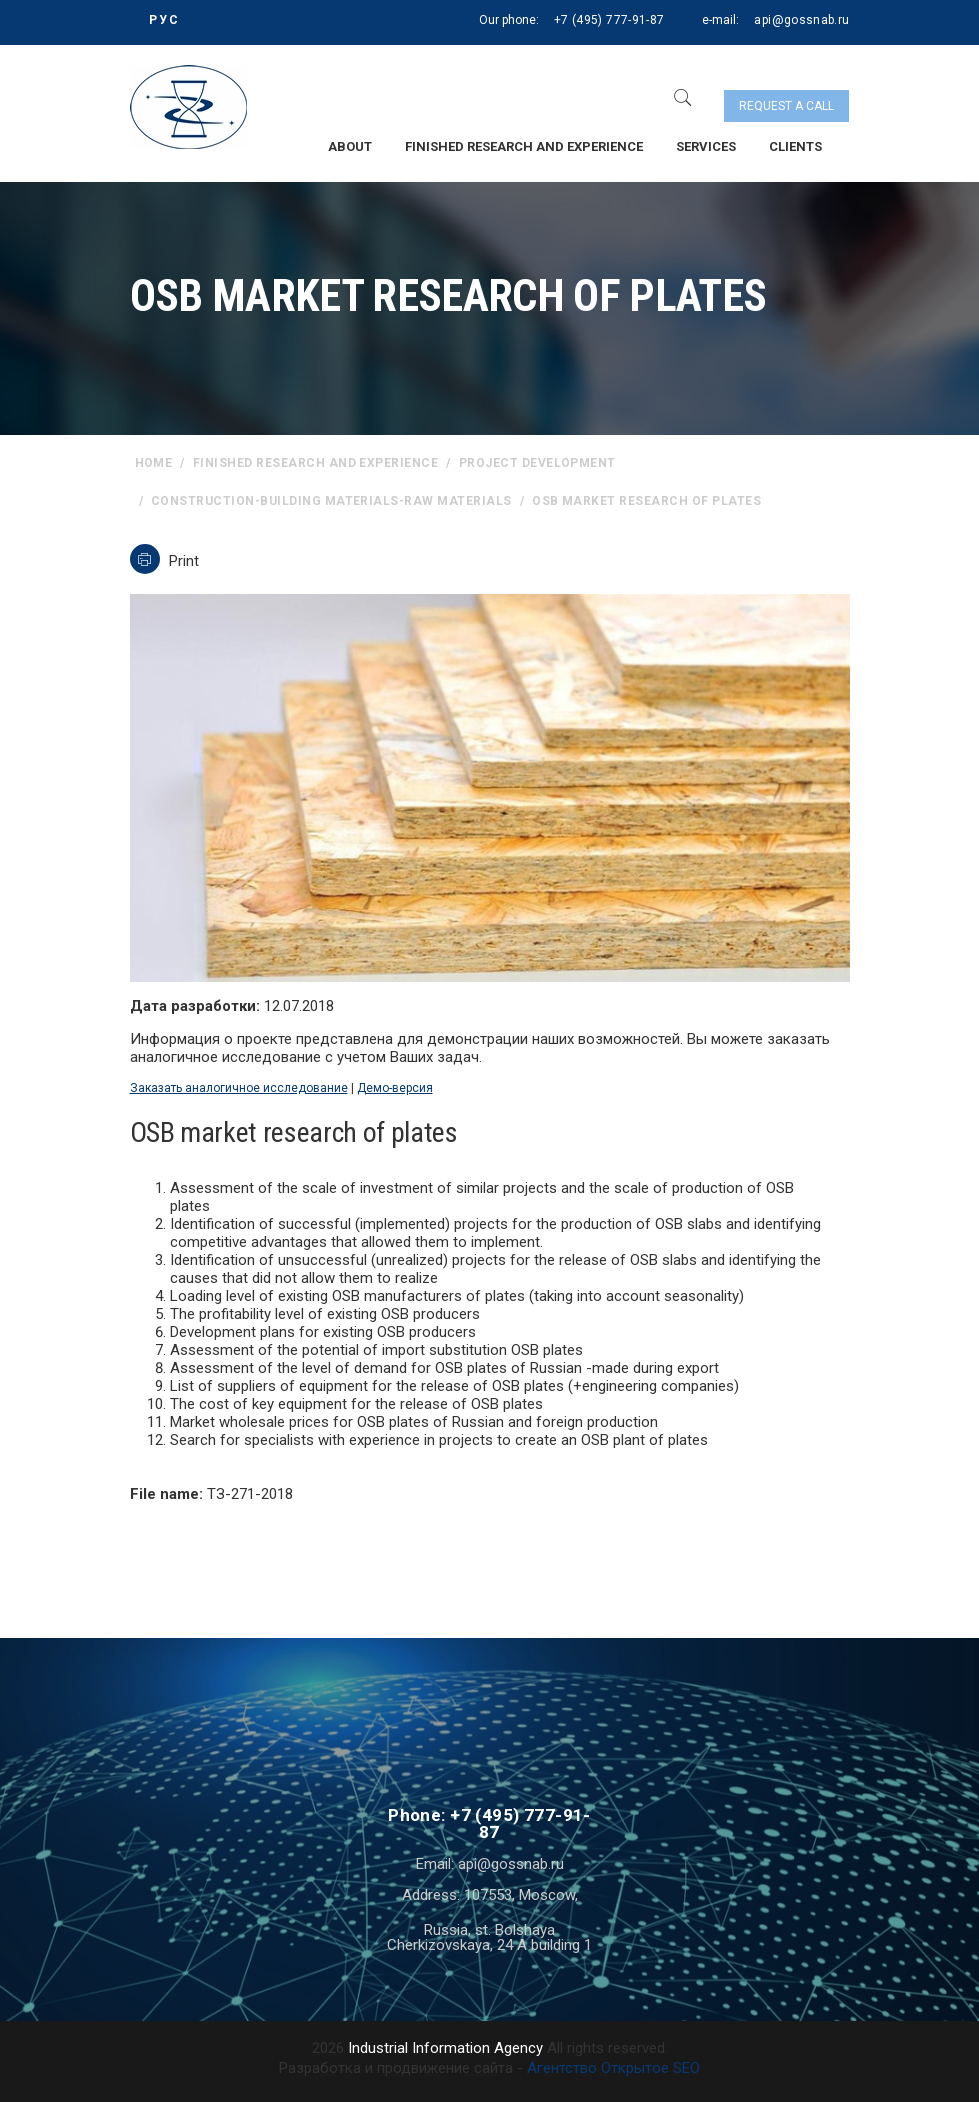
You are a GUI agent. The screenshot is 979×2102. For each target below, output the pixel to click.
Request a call (786, 106)
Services (706, 146)
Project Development (537, 463)
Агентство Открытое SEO (613, 2068)
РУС (164, 20)
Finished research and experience (524, 146)
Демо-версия (395, 1088)
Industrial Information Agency (445, 2048)
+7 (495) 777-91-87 (609, 20)
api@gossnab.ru (801, 20)
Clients (795, 146)
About (350, 146)
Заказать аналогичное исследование (239, 1088)
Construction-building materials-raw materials (331, 501)
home (154, 463)
